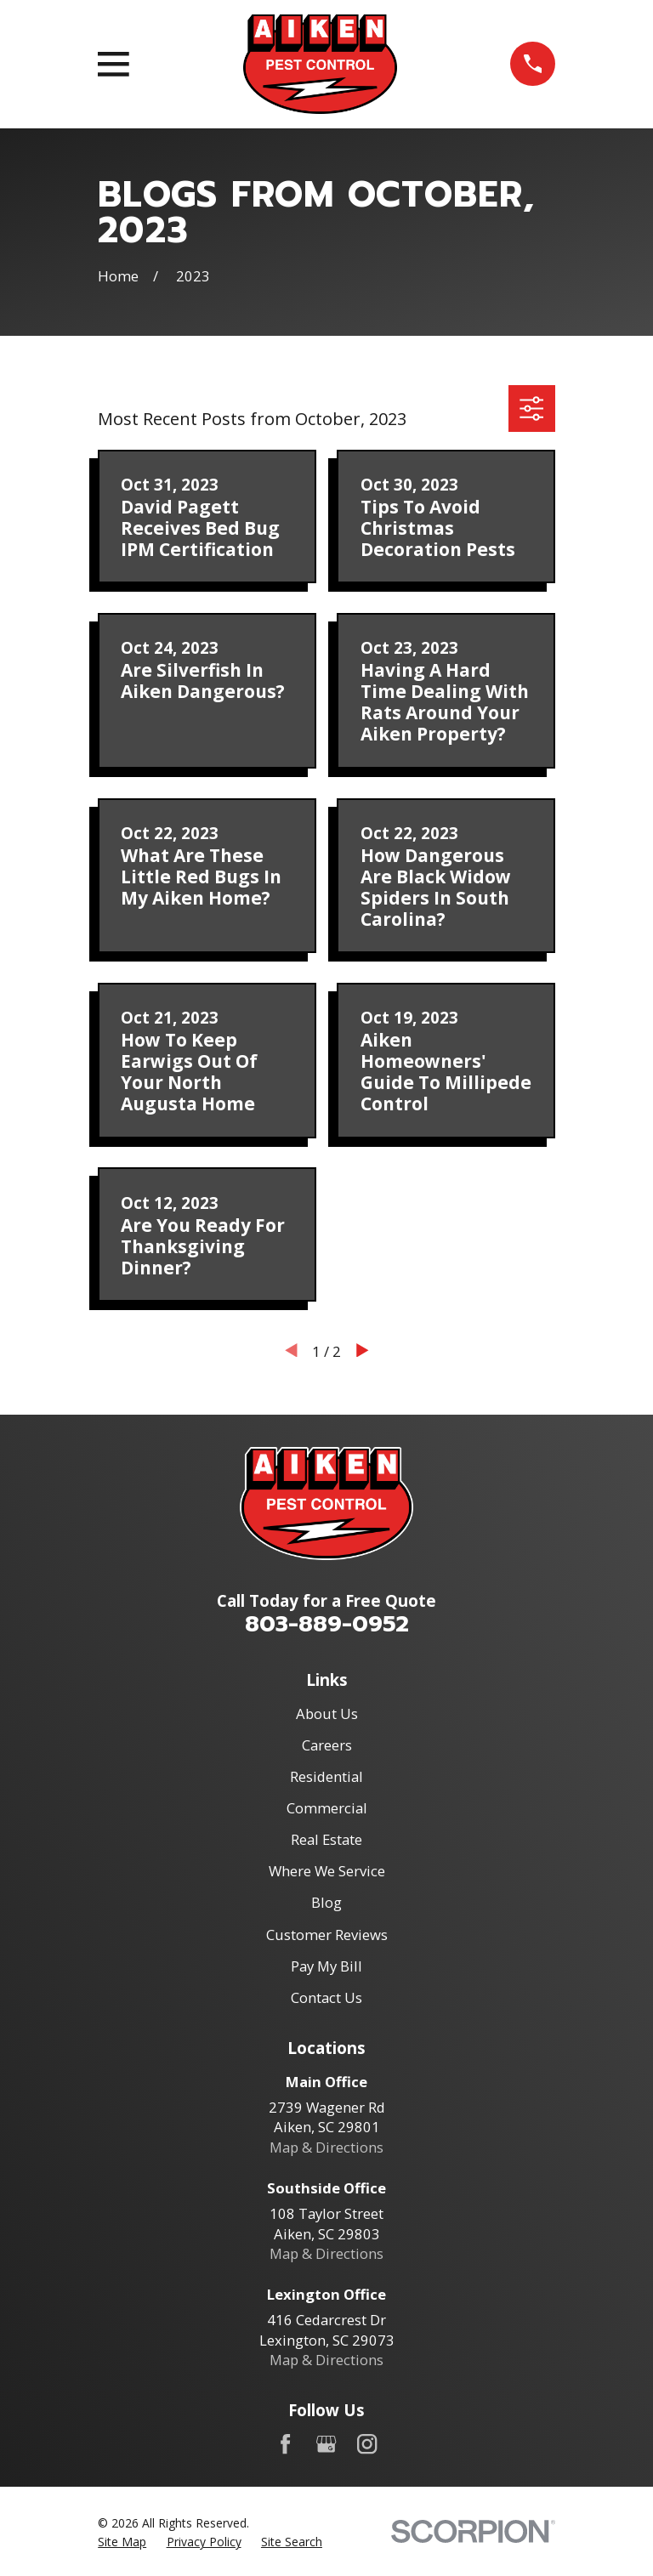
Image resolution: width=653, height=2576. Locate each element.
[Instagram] (367, 2444)
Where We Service (327, 1871)
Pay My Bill (326, 1966)
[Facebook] (285, 2444)
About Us (327, 1713)
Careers (327, 1745)
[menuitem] (122, 2541)
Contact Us (326, 1997)
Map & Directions (326, 2147)
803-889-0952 (327, 1624)
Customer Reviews (327, 1934)
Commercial (327, 1808)
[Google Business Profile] (326, 2444)
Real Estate (326, 1839)
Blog (326, 1902)
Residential (326, 1776)
